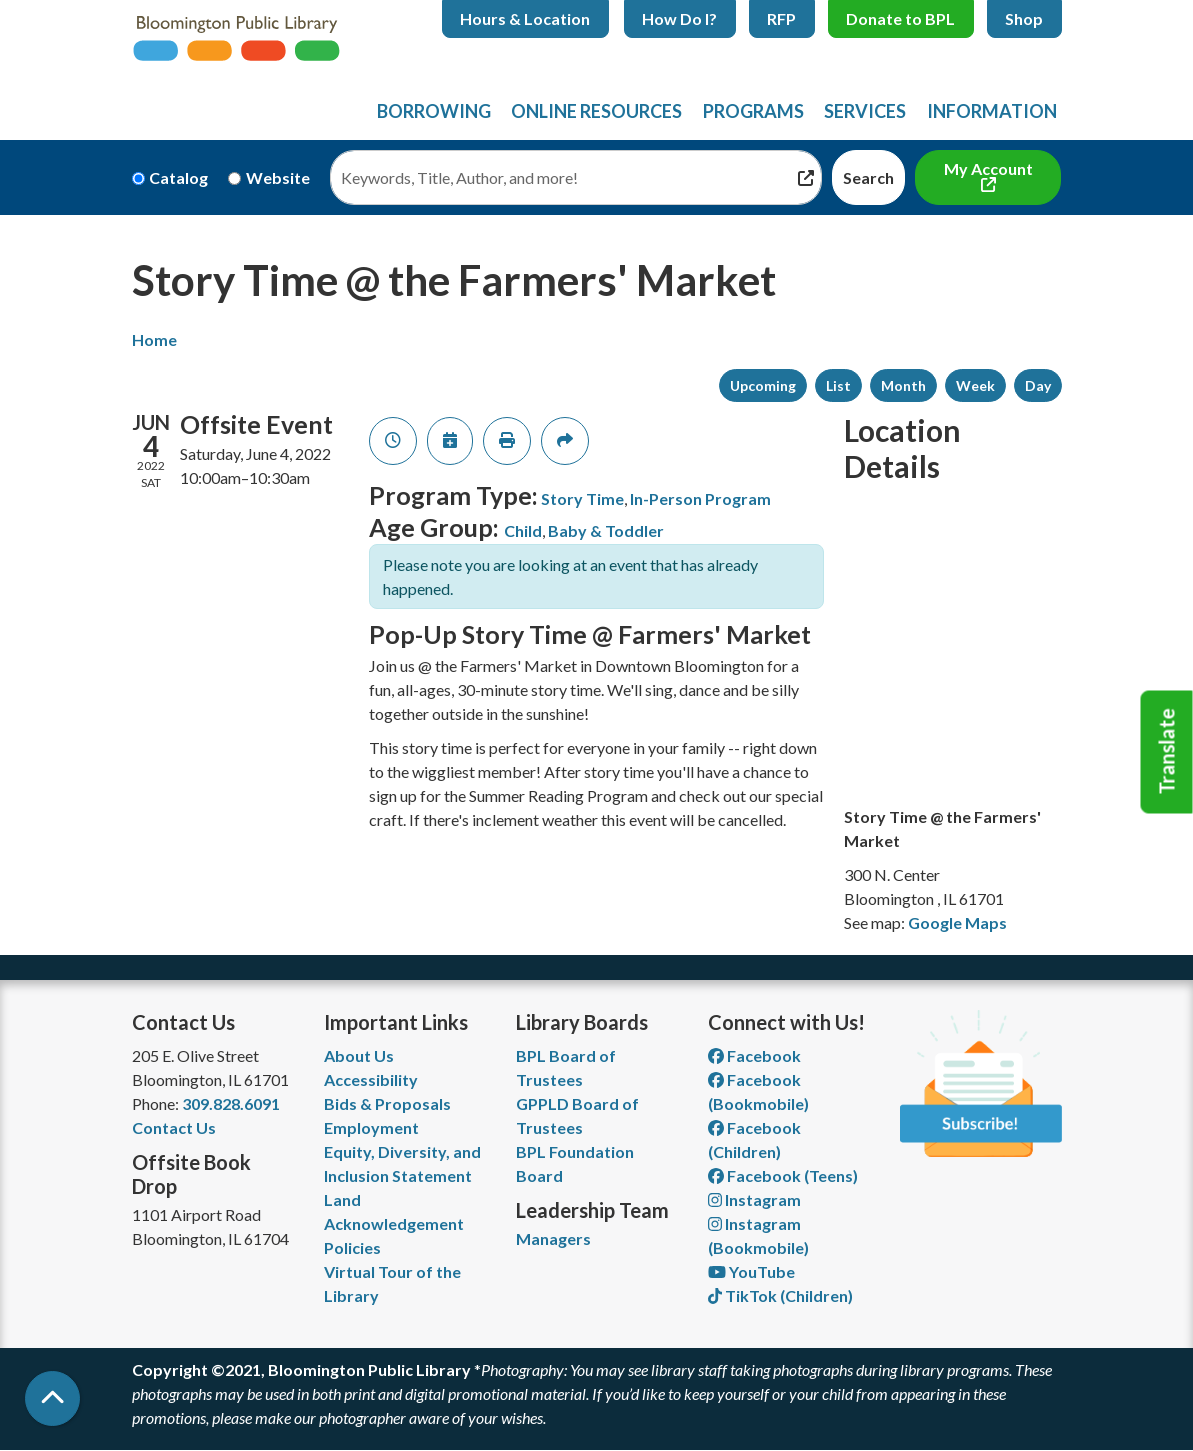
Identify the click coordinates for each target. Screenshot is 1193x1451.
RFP (781, 18)
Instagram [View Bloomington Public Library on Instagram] (754, 1199)
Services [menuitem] (865, 111)
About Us (359, 1055)
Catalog (178, 177)
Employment (371, 1127)
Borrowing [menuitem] (434, 111)
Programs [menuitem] (753, 111)
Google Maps (957, 922)
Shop (1024, 18)
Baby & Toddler (606, 530)
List (838, 385)
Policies (352, 1247)
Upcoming (763, 385)
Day (1038, 385)
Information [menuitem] (992, 111)
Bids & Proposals (387, 1103)
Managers (553, 1238)
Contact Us (174, 1127)
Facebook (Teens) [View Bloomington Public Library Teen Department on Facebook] (783, 1175)
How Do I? (679, 18)
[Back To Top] (52, 1398)
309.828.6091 (231, 1103)
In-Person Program (700, 498)
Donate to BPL (900, 18)
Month (903, 385)
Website (278, 177)
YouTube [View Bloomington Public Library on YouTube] (751, 1271)
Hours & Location (525, 18)
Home (154, 339)
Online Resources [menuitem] (596, 111)
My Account (988, 168)
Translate (1167, 752)
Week (975, 385)
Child (523, 530)
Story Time (582, 498)
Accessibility (371, 1079)
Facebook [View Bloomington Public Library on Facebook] (754, 1055)
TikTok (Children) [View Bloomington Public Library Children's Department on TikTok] (780, 1295)
